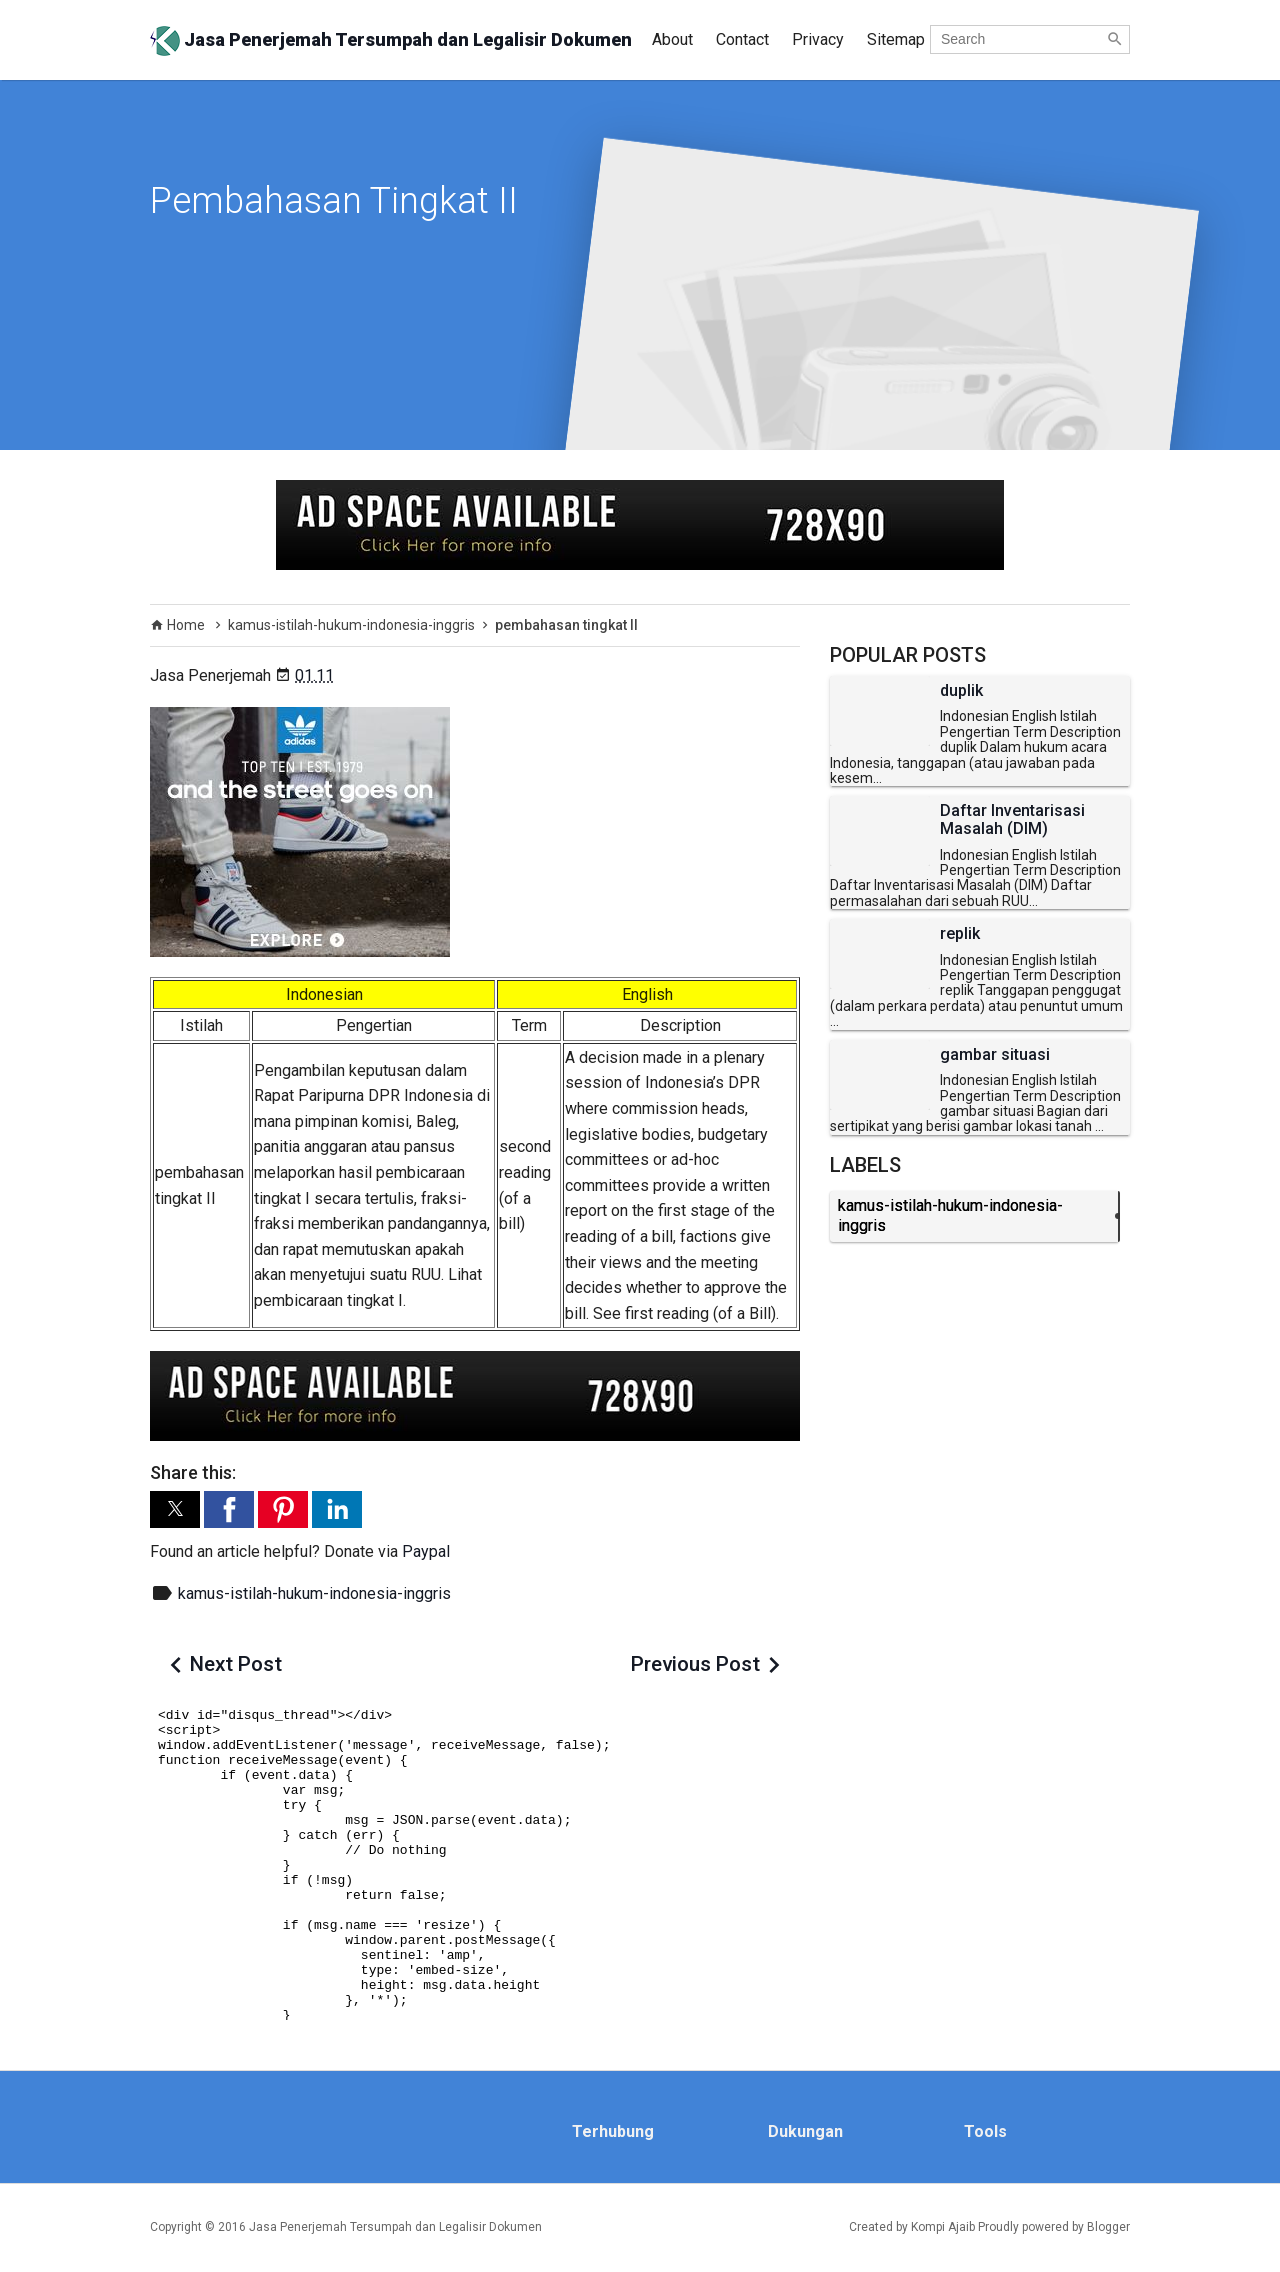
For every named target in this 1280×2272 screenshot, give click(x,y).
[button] (175, 1509)
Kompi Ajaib (943, 2227)
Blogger (1108, 2227)
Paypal (426, 1551)
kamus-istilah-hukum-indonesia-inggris (314, 1593)
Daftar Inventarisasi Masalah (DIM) (1012, 819)
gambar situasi (995, 1055)
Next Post (236, 1664)
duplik (961, 691)
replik (960, 934)
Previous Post (695, 1664)
